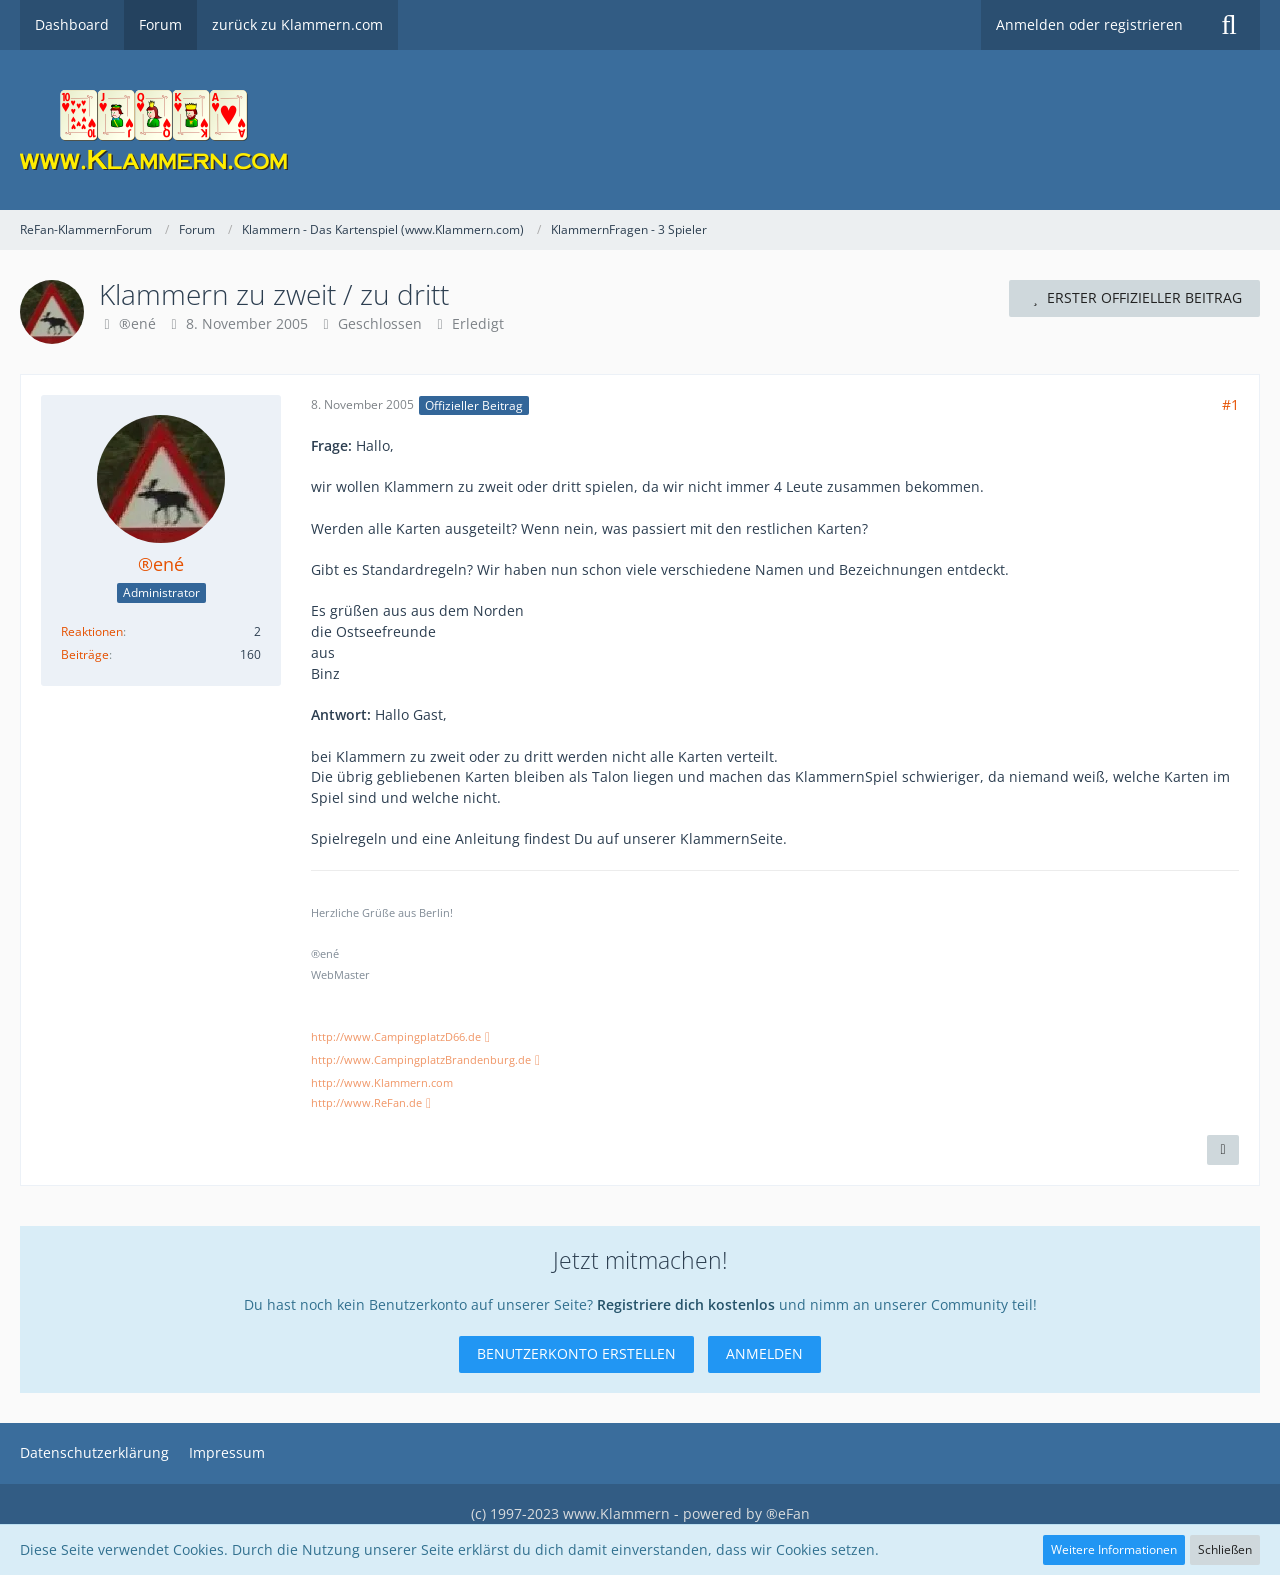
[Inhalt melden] (1223, 1150)
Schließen (1225, 1549)
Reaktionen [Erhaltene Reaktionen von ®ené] (92, 631)
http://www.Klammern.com (382, 1083)
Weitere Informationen (1114, 1549)
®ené (137, 323)
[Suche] (1229, 25)
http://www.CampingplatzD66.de (396, 1037)
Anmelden (764, 1353)
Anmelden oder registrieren (1089, 24)
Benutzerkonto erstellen (576, 1353)
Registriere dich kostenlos (686, 1304)
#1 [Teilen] (1230, 404)
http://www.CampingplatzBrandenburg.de (421, 1060)
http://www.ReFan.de (366, 1103)
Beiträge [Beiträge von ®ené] (85, 654)
